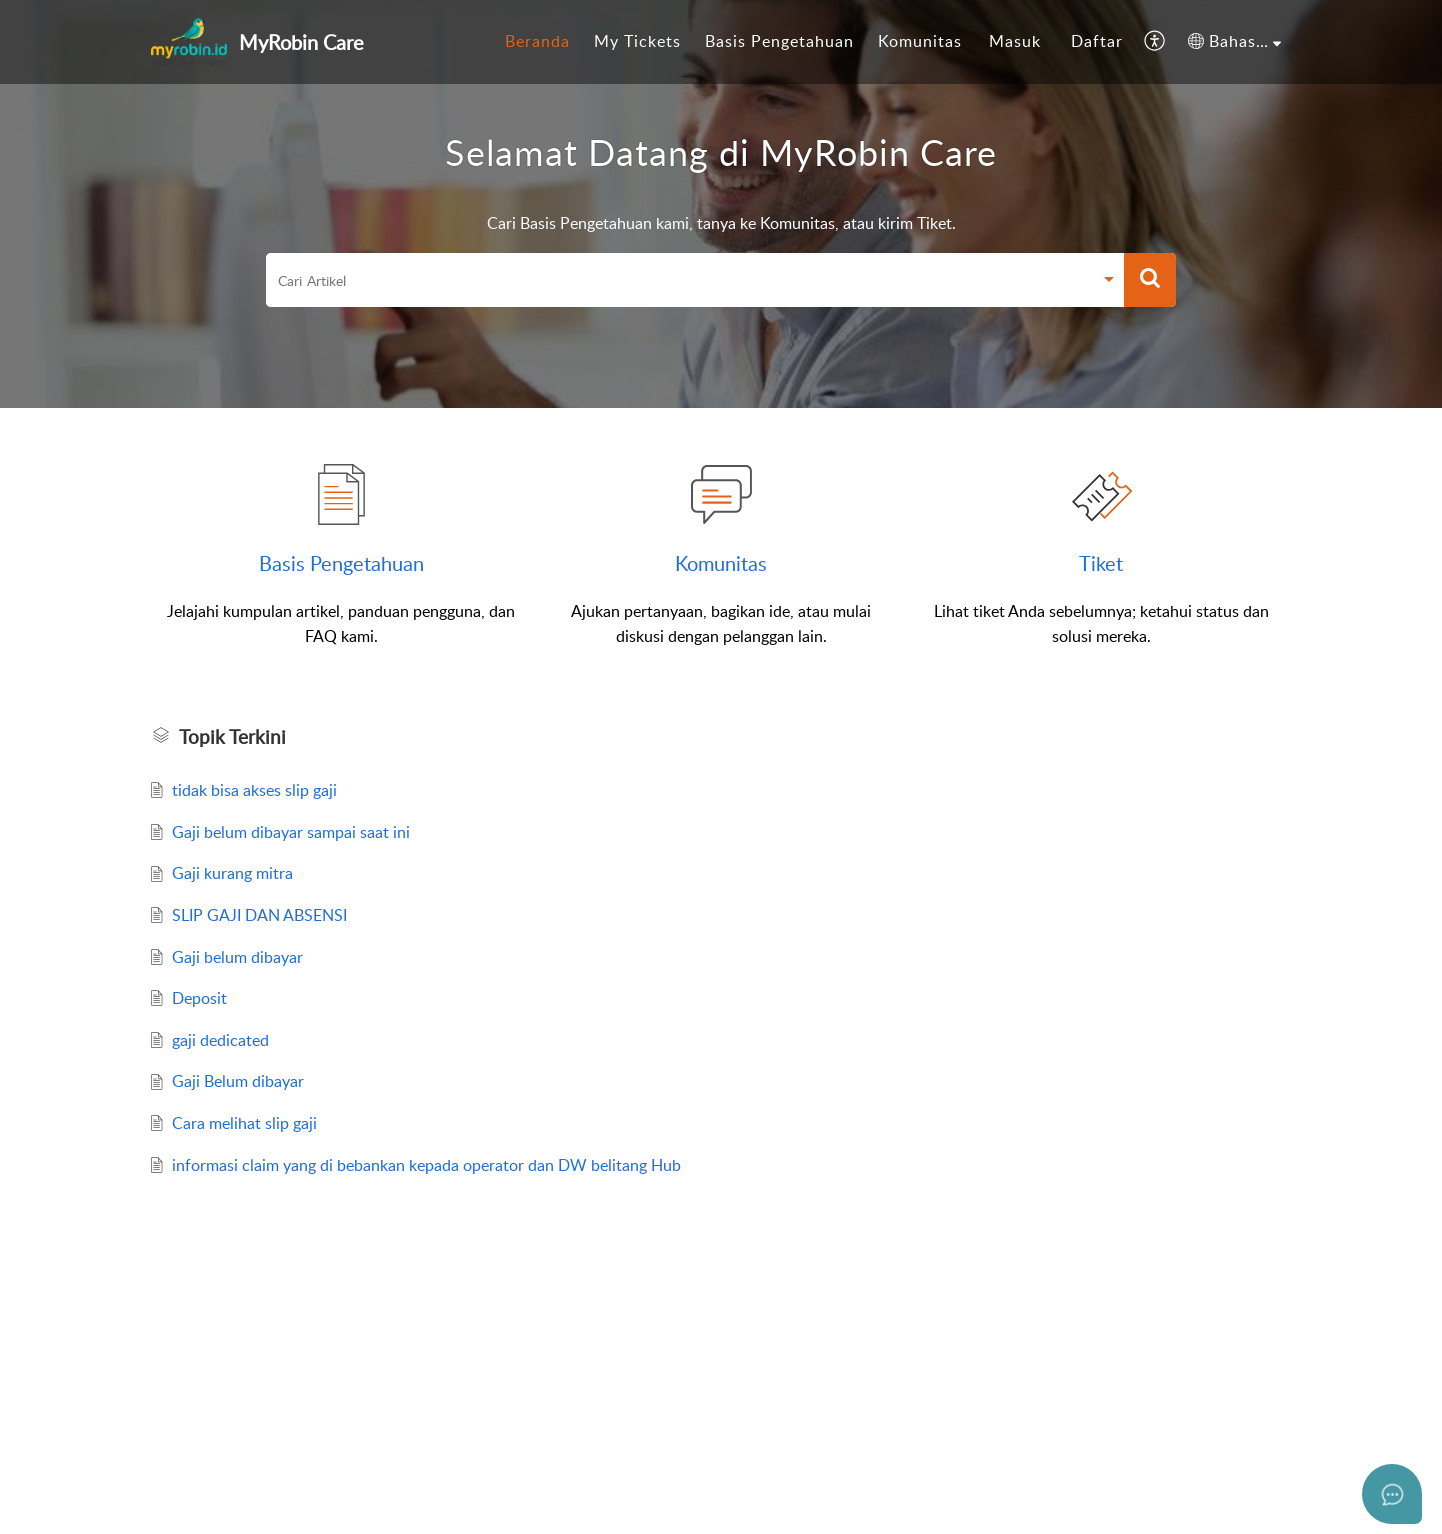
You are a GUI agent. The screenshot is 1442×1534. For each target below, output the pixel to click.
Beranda (537, 41)
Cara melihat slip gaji (244, 1123)
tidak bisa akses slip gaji (254, 790)
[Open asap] (1392, 1494)
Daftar (1097, 41)
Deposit (199, 998)
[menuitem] (537, 42)
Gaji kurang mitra (232, 873)
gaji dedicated (220, 1040)
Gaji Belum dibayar (238, 1081)
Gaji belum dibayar (237, 957)
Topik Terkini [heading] (232, 737)
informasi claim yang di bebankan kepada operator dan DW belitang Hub (426, 1165)
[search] (679, 280)
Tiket (1101, 563)
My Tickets (637, 41)
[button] (1155, 42)
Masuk (1015, 41)
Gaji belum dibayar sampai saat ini (291, 832)
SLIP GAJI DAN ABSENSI (259, 915)
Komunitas (920, 41)
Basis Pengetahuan (779, 41)
